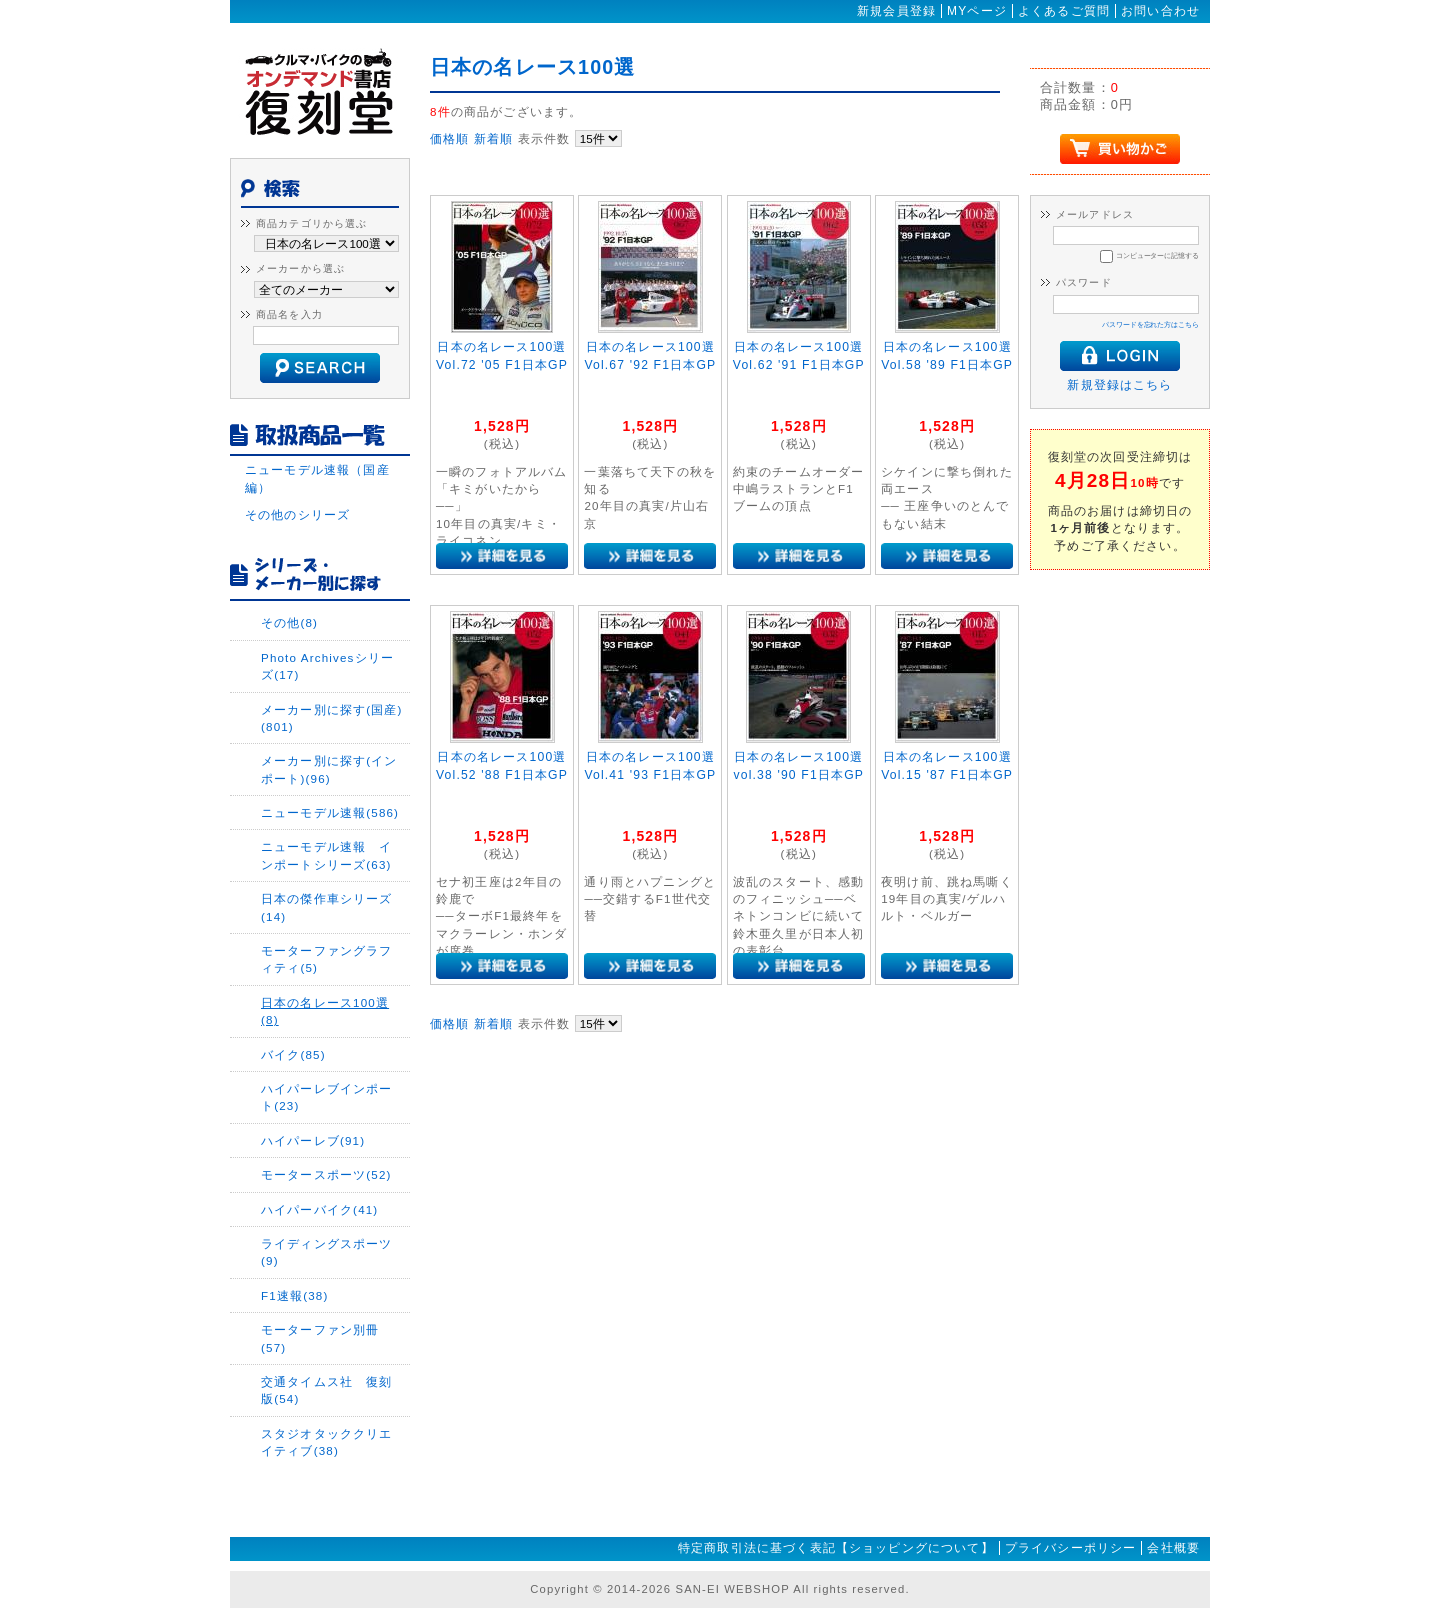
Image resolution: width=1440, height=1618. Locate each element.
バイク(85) (293, 1054)
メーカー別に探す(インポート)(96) (329, 769)
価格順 (449, 138)
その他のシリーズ (297, 514)
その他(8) (289, 622)
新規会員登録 (896, 11)
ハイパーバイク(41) (319, 1209)
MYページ (977, 11)
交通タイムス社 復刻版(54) (327, 1390)
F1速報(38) (294, 1295)
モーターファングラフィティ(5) (327, 959)
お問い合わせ (1160, 11)
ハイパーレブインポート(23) (327, 1097)
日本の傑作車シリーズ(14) (327, 907)
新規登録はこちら (1119, 384)
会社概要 (1173, 1548)
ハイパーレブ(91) (313, 1140)
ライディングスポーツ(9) (327, 1252)
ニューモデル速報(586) (330, 812)
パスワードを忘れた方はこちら (1150, 324)
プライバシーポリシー (1071, 1548)
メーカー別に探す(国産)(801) (332, 718)
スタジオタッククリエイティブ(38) (327, 1442)
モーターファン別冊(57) (320, 1338)
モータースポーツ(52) (326, 1174)
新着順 (493, 138)
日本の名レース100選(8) (325, 1011)
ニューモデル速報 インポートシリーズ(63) (327, 855)
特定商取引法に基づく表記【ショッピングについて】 (836, 1548)
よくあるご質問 (1064, 11)
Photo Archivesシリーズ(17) (327, 666)
